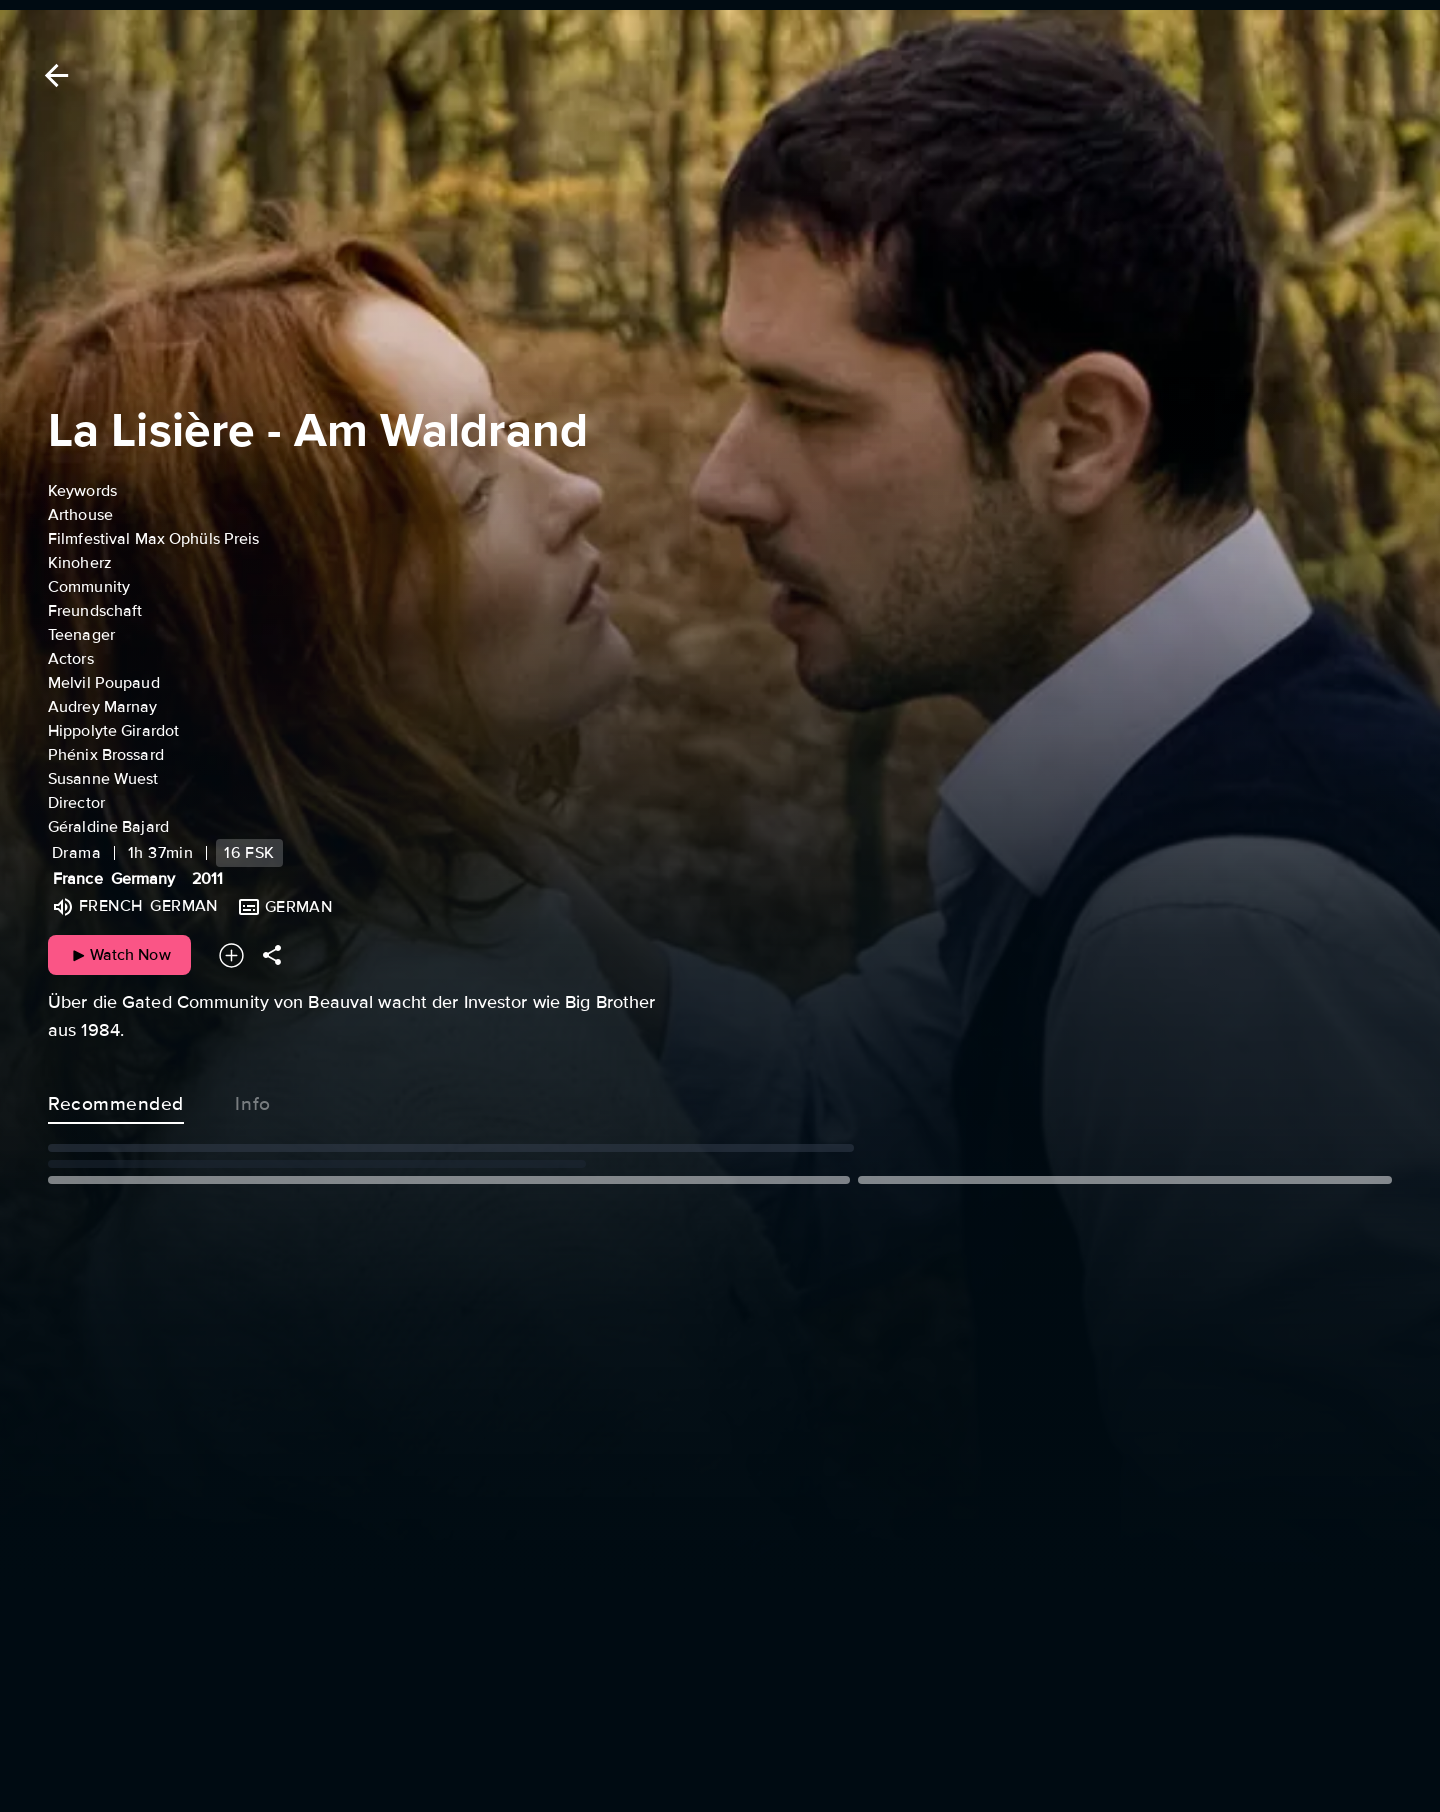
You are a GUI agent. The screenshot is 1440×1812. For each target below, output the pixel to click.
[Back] (53, 75)
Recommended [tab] (116, 1100)
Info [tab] (253, 1100)
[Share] (272, 955)
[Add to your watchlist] (231, 955)
